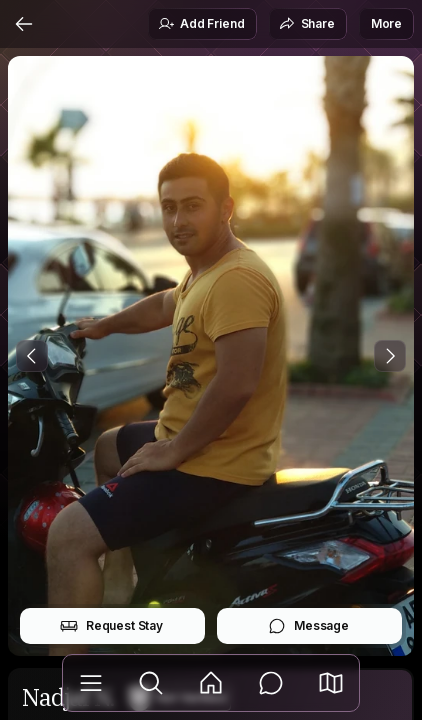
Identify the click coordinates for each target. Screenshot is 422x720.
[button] (331, 683)
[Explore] (151, 683)
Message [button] (308, 626)
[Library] (91, 683)
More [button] (386, 23)
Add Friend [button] (201, 24)
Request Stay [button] (111, 626)
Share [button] (307, 24)
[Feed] (211, 683)
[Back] (24, 24)
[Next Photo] (390, 356)
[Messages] (271, 683)
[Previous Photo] (32, 356)
